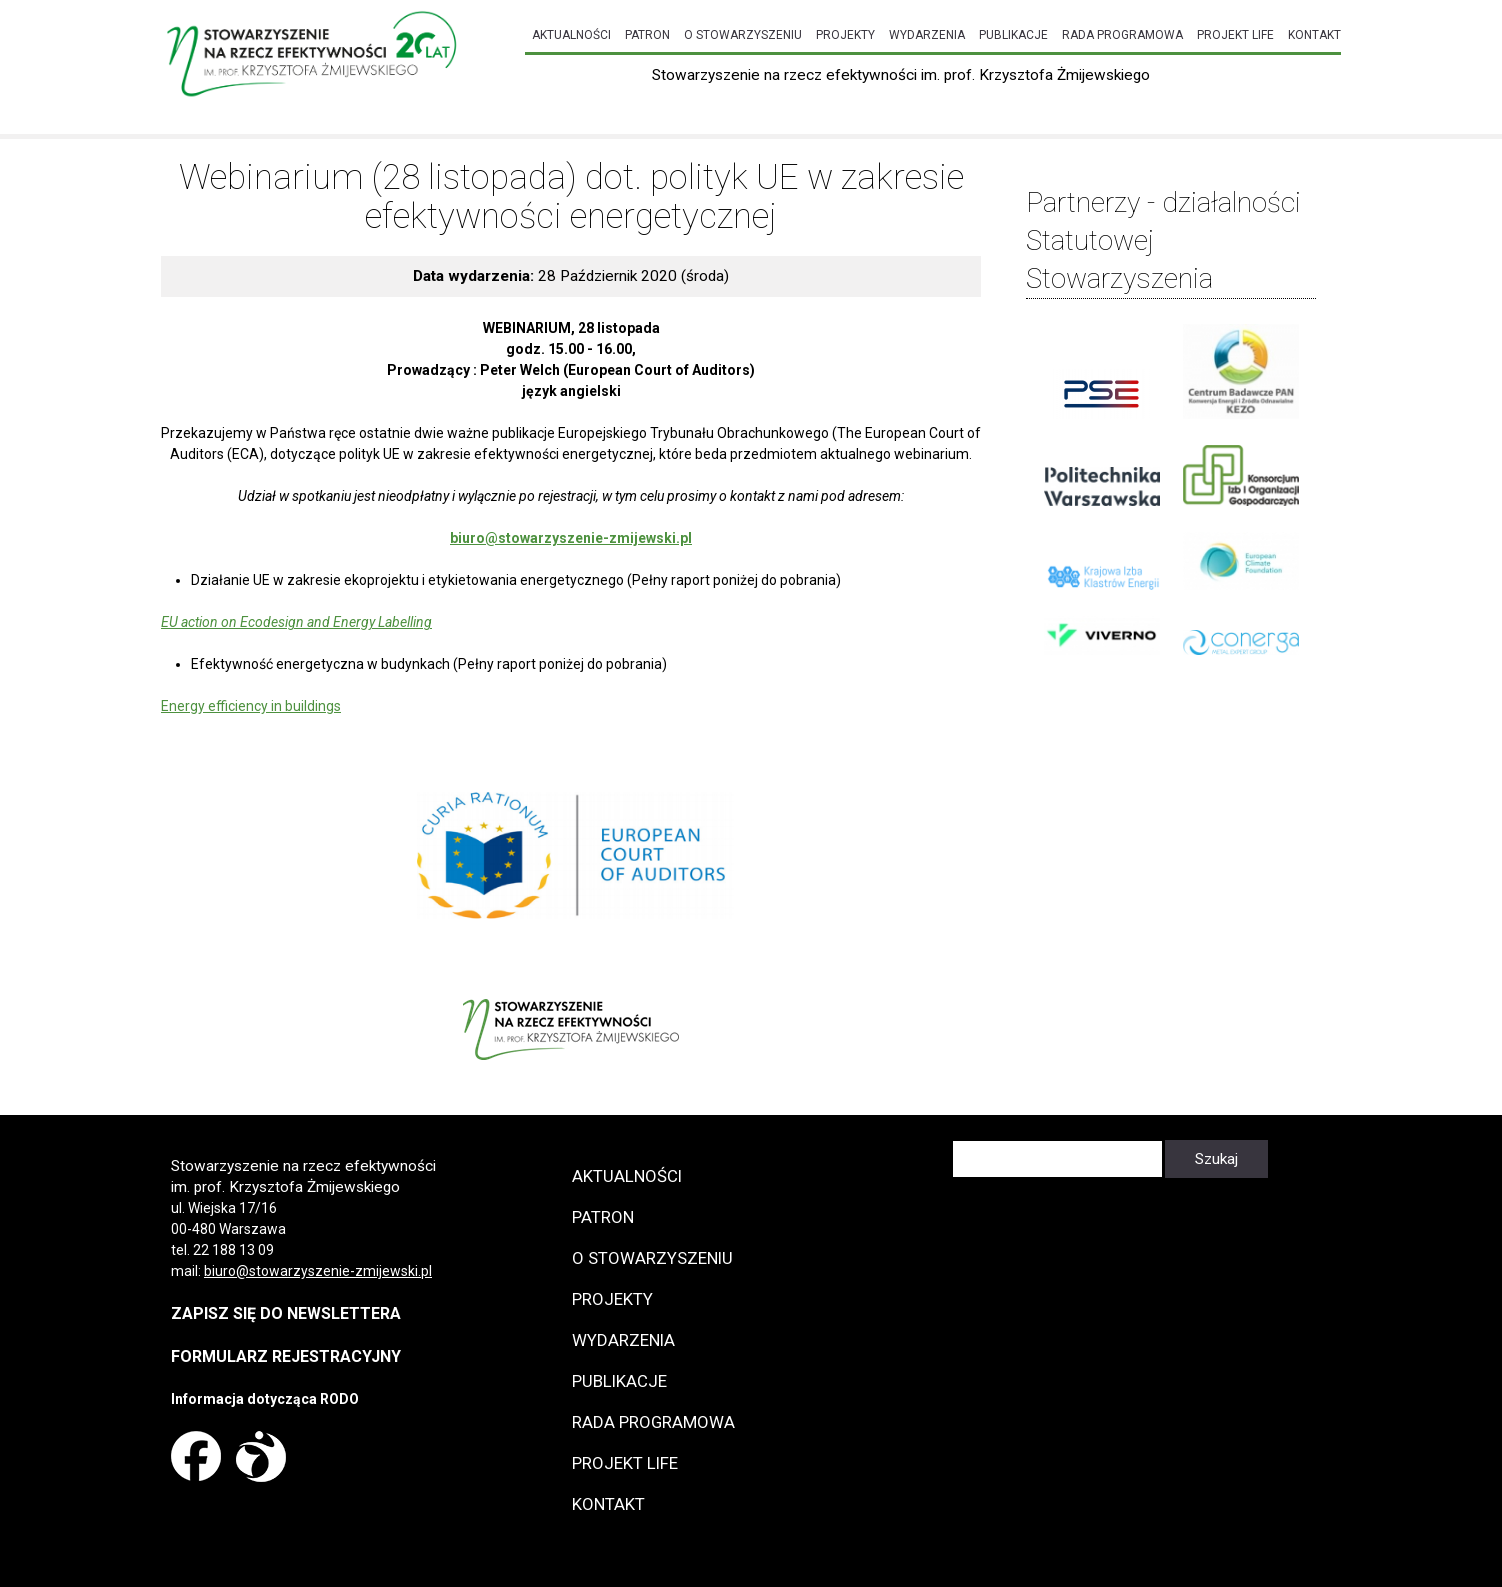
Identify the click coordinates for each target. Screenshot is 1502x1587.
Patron (647, 35)
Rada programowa (1122, 35)
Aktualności (571, 35)
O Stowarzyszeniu (743, 35)
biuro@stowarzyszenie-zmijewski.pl (571, 538)
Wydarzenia (927, 35)
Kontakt (1314, 35)
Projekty (845, 35)
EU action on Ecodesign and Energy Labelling (296, 622)
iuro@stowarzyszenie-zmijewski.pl (322, 1271)
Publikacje (1013, 35)
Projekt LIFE (1235, 35)
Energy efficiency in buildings (251, 706)
